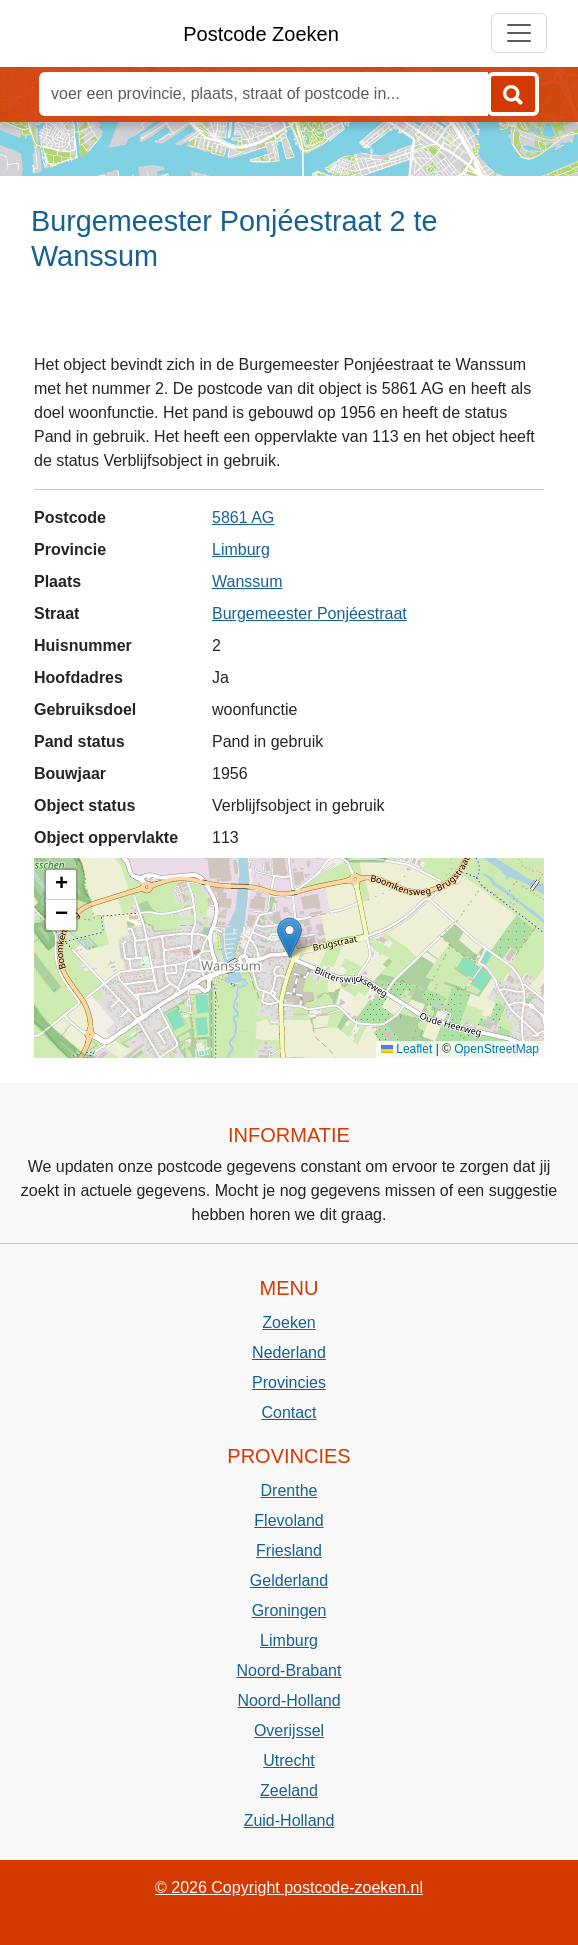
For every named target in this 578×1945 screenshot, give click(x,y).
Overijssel (289, 1730)
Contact (288, 1412)
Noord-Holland (288, 1700)
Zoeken (288, 1322)
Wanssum (247, 581)
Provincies (289, 1382)
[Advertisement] (289, 321)
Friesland (289, 1550)
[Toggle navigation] (519, 33)
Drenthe (289, 1490)
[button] (289, 937)
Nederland (289, 1352)
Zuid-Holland (289, 1820)
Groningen (289, 1610)
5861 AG (243, 517)
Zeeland (289, 1790)
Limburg (241, 549)
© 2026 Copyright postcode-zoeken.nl (289, 1887)
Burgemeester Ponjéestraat (309, 613)
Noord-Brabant (289, 1670)
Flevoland (288, 1520)
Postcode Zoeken (261, 34)
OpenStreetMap (496, 1049)
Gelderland (289, 1580)
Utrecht (289, 1760)
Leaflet (406, 1049)
